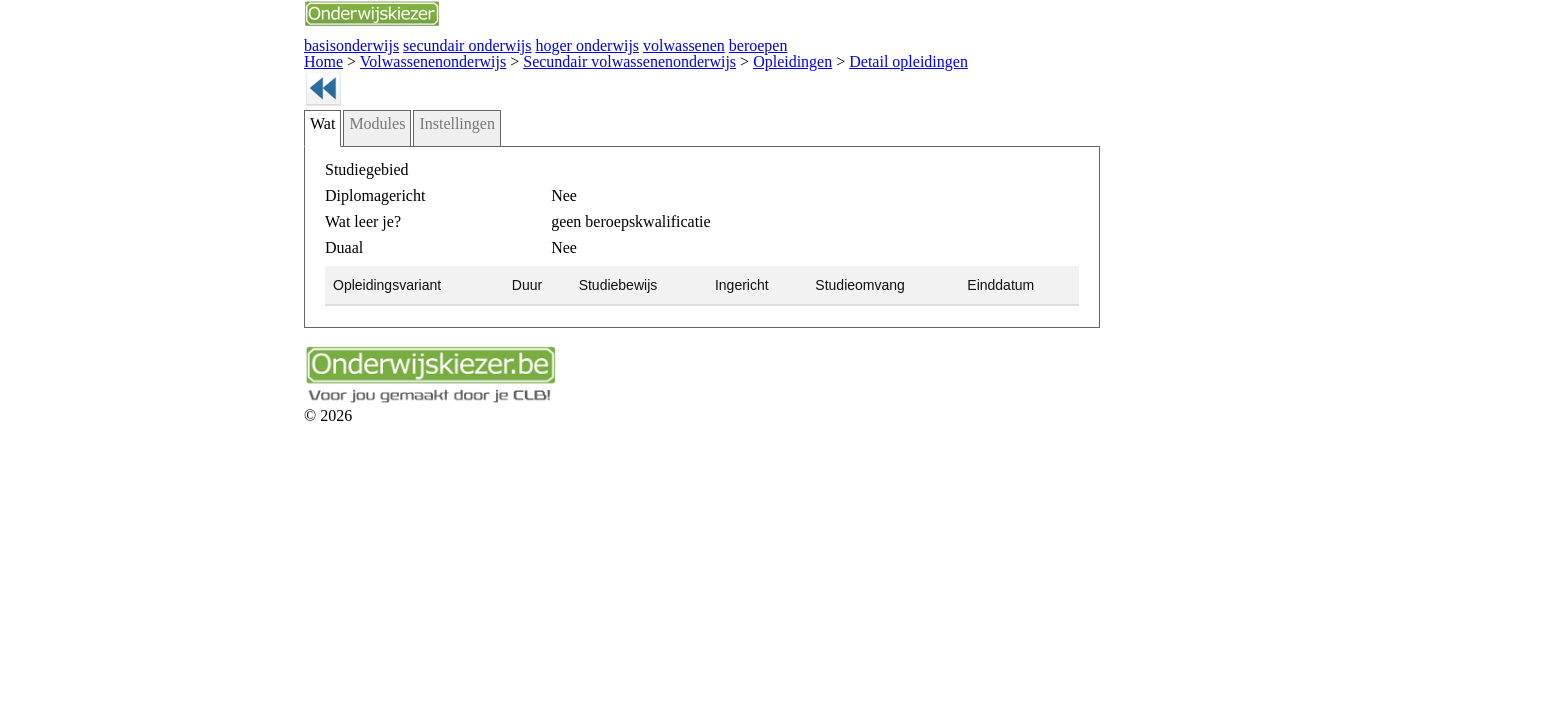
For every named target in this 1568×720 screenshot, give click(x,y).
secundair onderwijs (322, 43)
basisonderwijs (224, 43)
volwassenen (505, 43)
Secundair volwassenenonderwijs (461, 57)
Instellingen (317, 147)
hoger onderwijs (422, 43)
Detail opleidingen (693, 57)
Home (201, 57)
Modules (249, 147)
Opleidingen (599, 57)
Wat (201, 147)
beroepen (570, 43)
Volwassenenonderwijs (293, 57)
